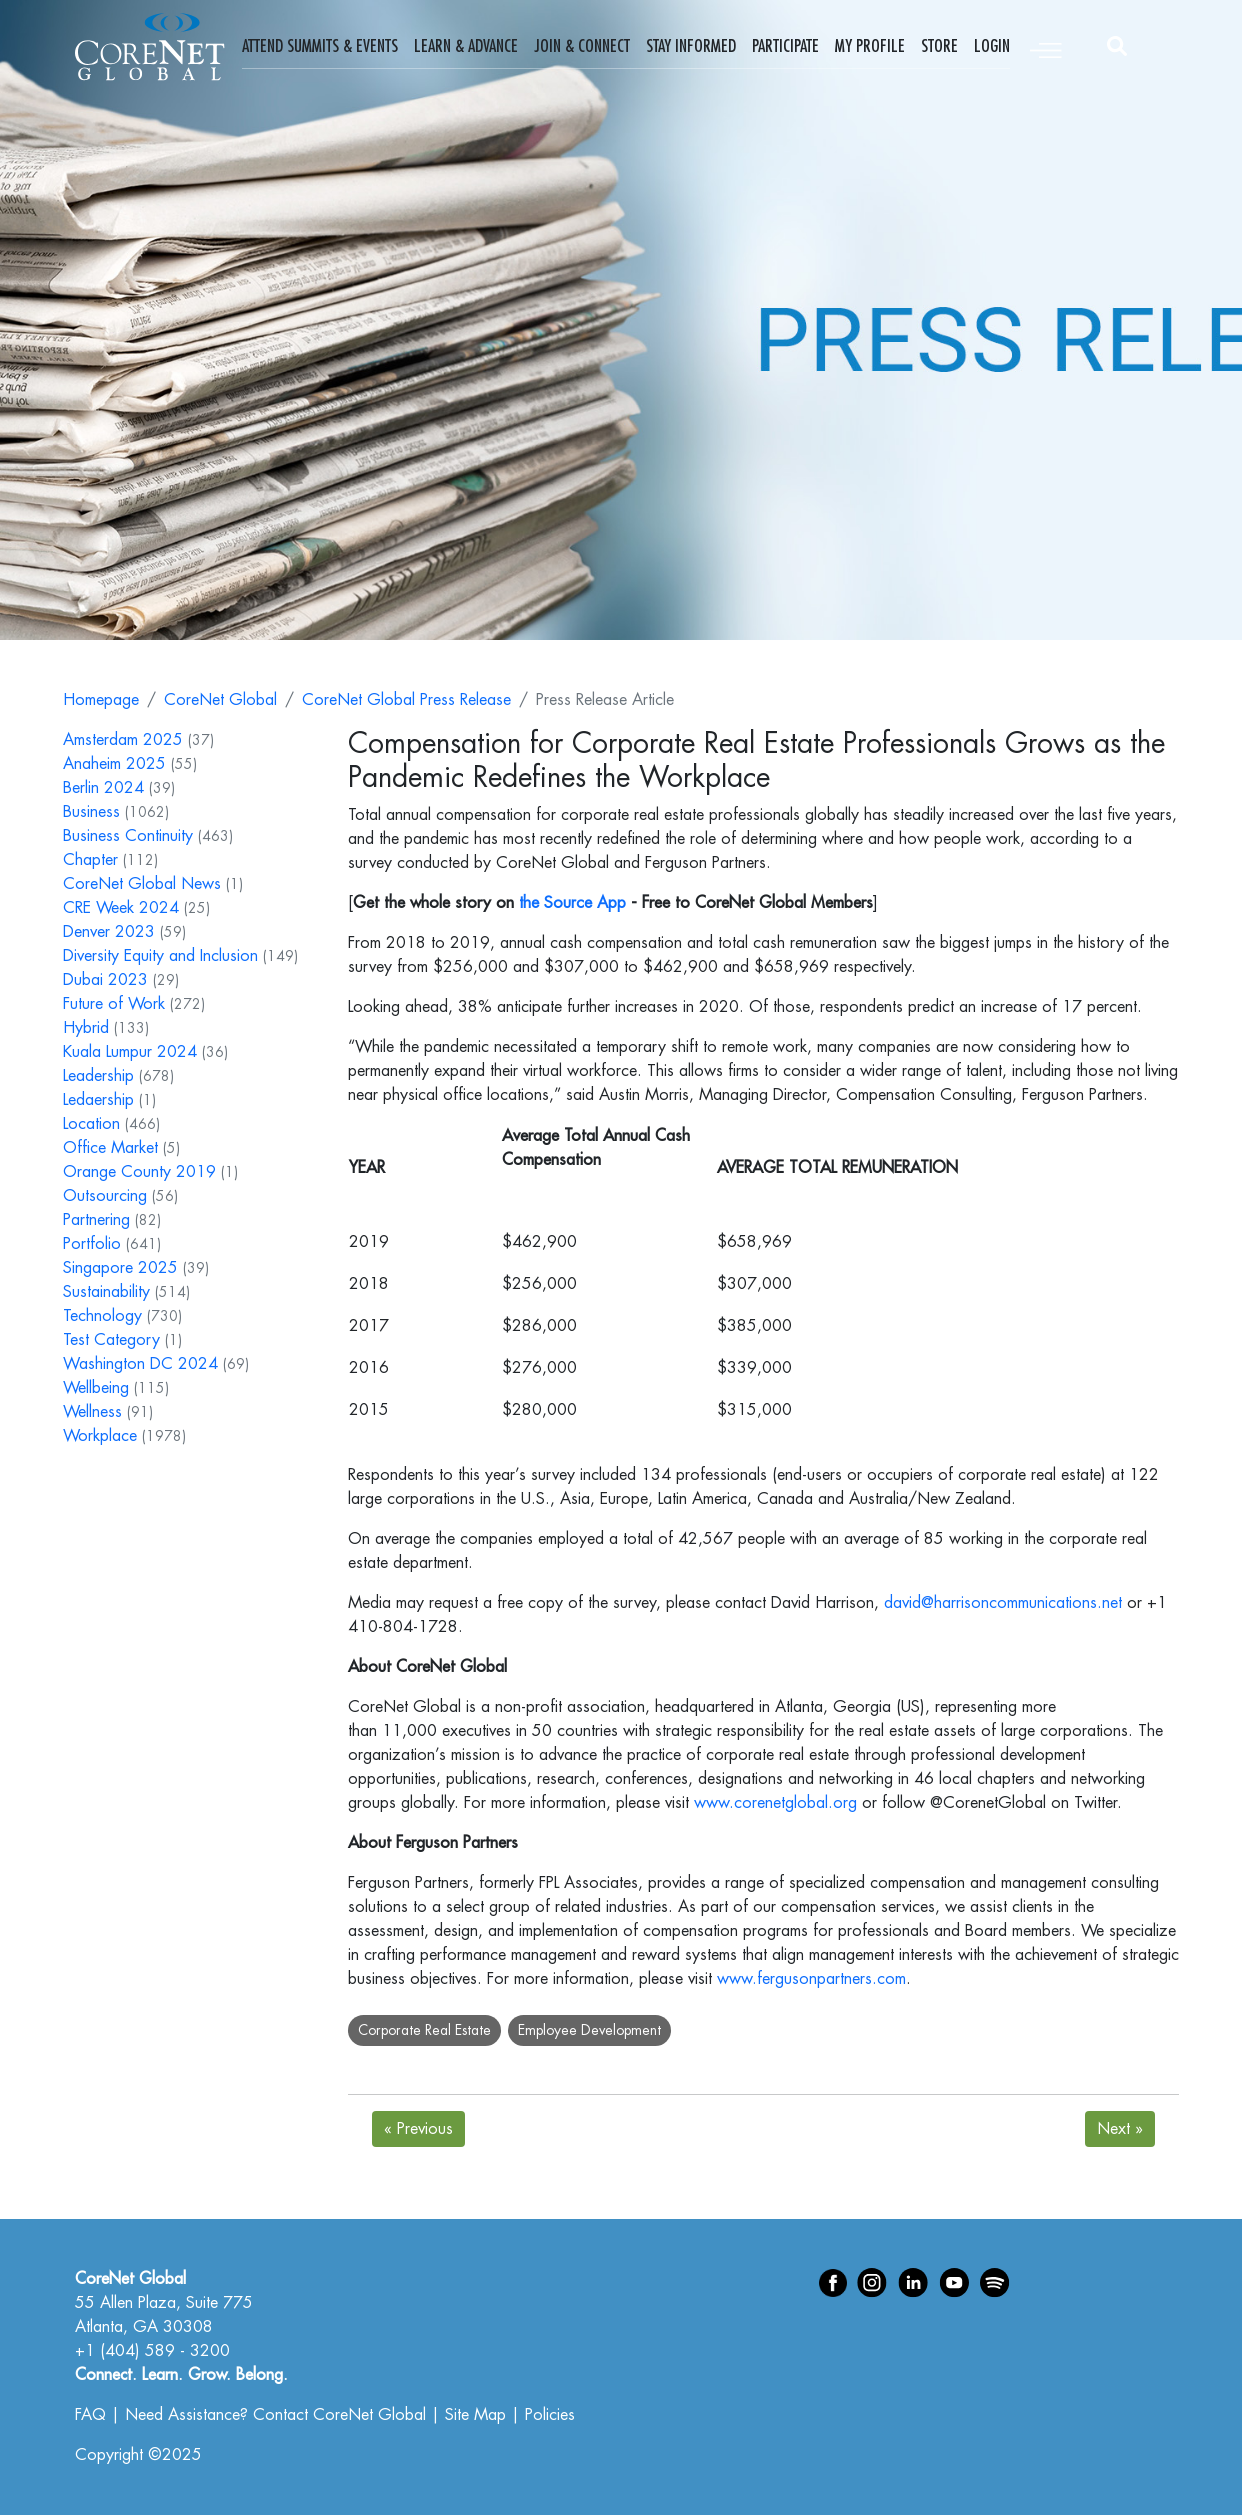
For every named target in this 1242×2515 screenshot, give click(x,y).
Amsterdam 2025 (123, 740)
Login (992, 46)
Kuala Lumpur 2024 (130, 1052)
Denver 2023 (109, 932)
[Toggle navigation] (1046, 47)
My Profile (870, 46)
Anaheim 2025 (114, 764)
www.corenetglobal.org (775, 1803)
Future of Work (114, 1004)
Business (91, 812)
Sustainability (106, 1292)
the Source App (572, 903)
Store (939, 46)
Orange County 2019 (139, 1172)
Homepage (101, 700)
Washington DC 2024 (140, 1364)
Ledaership (98, 1100)
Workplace (100, 1436)
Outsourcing (105, 1196)
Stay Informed (691, 46)
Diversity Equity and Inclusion (160, 956)
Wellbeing (96, 1388)
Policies (550, 2415)
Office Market (110, 1148)
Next (1120, 2129)
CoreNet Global (220, 700)
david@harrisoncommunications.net (1003, 1603)
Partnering (96, 1220)
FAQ (90, 2415)
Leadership (98, 1076)
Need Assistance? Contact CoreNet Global (275, 2415)
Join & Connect (582, 46)
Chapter (90, 860)
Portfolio (92, 1244)
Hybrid (86, 1028)
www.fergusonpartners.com (811, 1979)
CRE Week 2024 (121, 908)
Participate (785, 46)
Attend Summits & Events (320, 46)
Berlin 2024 (103, 788)
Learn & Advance (466, 46)
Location (91, 1124)
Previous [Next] (418, 2129)
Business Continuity (128, 836)
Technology (102, 1316)
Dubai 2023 (105, 980)
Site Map (475, 2415)
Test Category (111, 1340)
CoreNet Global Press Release (406, 700)
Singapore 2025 (120, 1268)
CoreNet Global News (142, 884)
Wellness (92, 1412)
